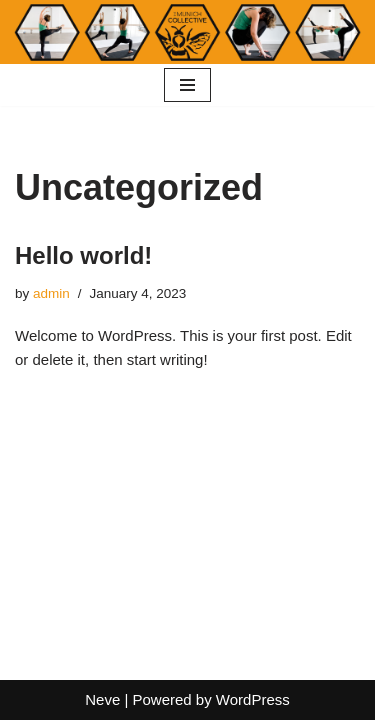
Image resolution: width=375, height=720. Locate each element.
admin (51, 293)
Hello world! (83, 255)
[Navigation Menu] (187, 85)
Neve (102, 699)
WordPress (253, 699)
